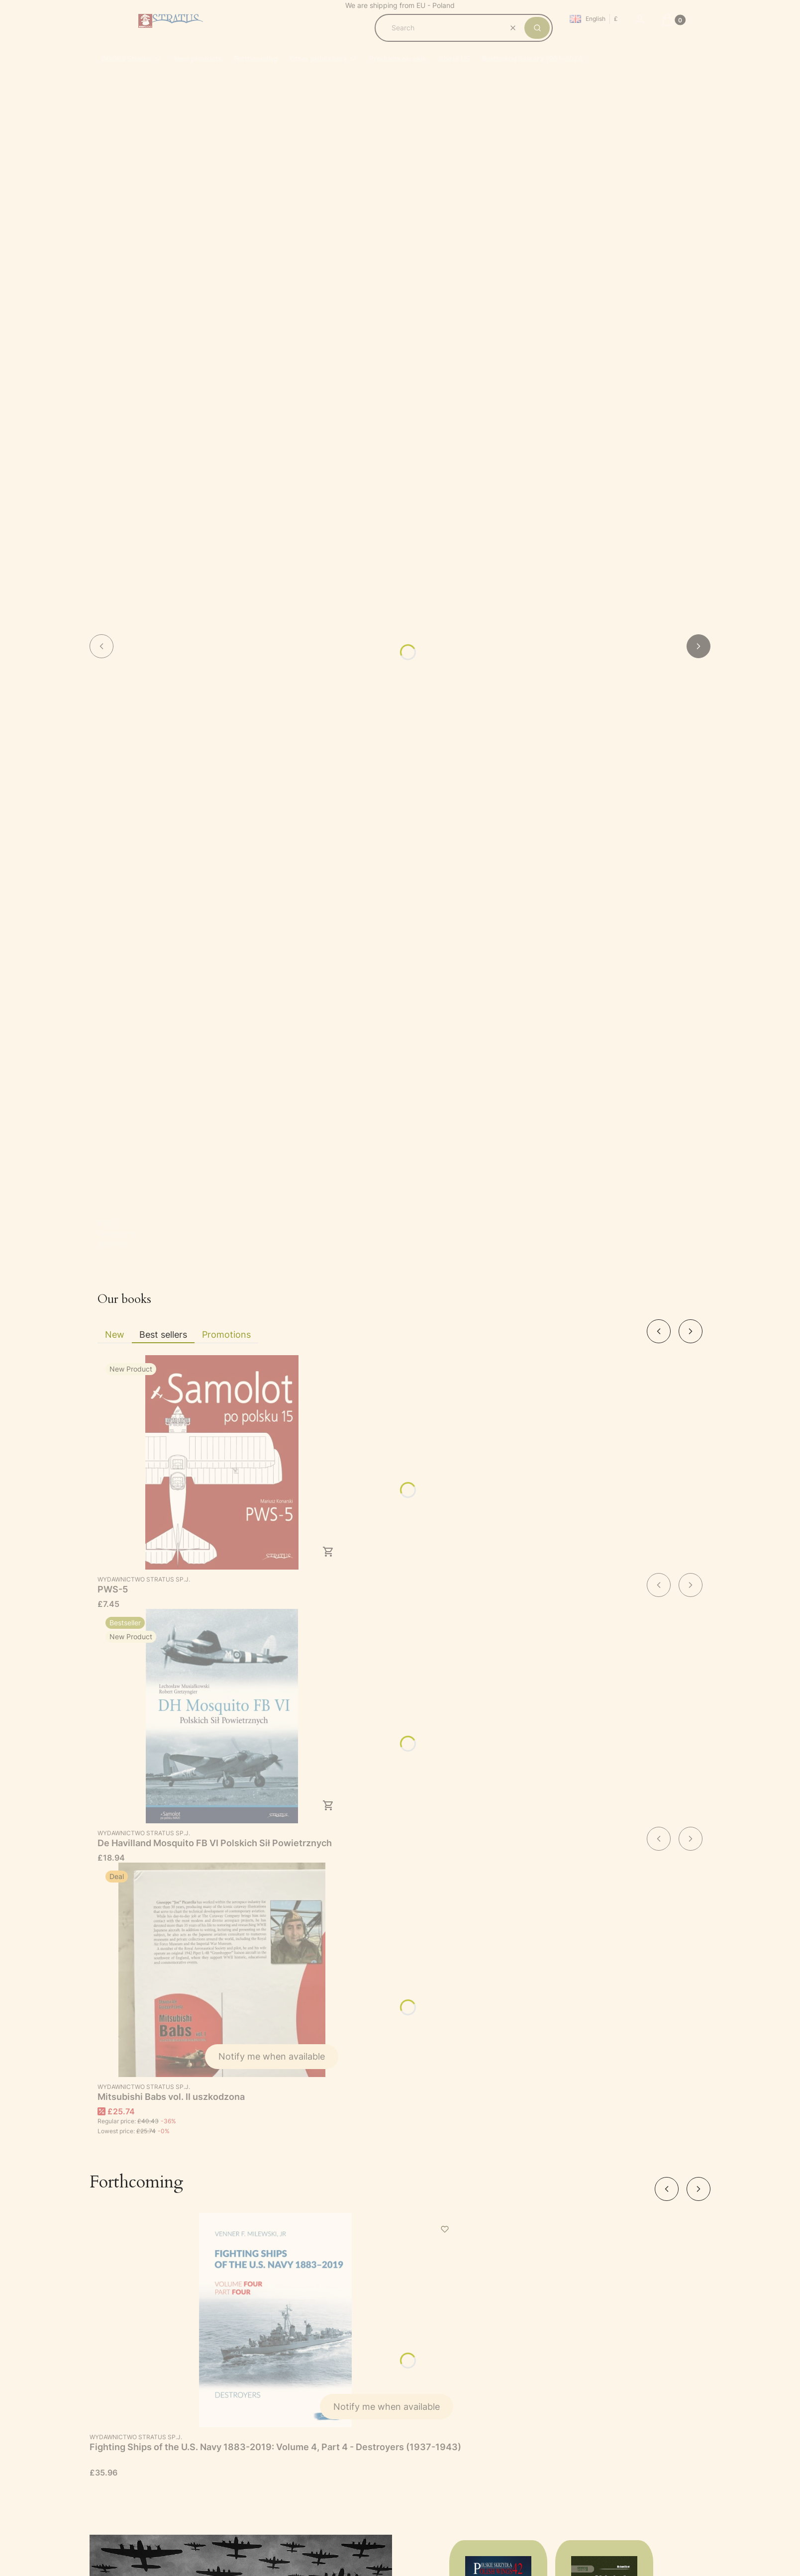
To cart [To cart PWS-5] (328, 1552)
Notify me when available (271, 2056)
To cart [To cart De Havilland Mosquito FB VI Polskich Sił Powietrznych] (328, 1805)
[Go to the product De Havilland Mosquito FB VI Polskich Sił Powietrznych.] (222, 1716)
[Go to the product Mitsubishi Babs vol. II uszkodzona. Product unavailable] (222, 1970)
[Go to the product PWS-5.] (222, 1462)
